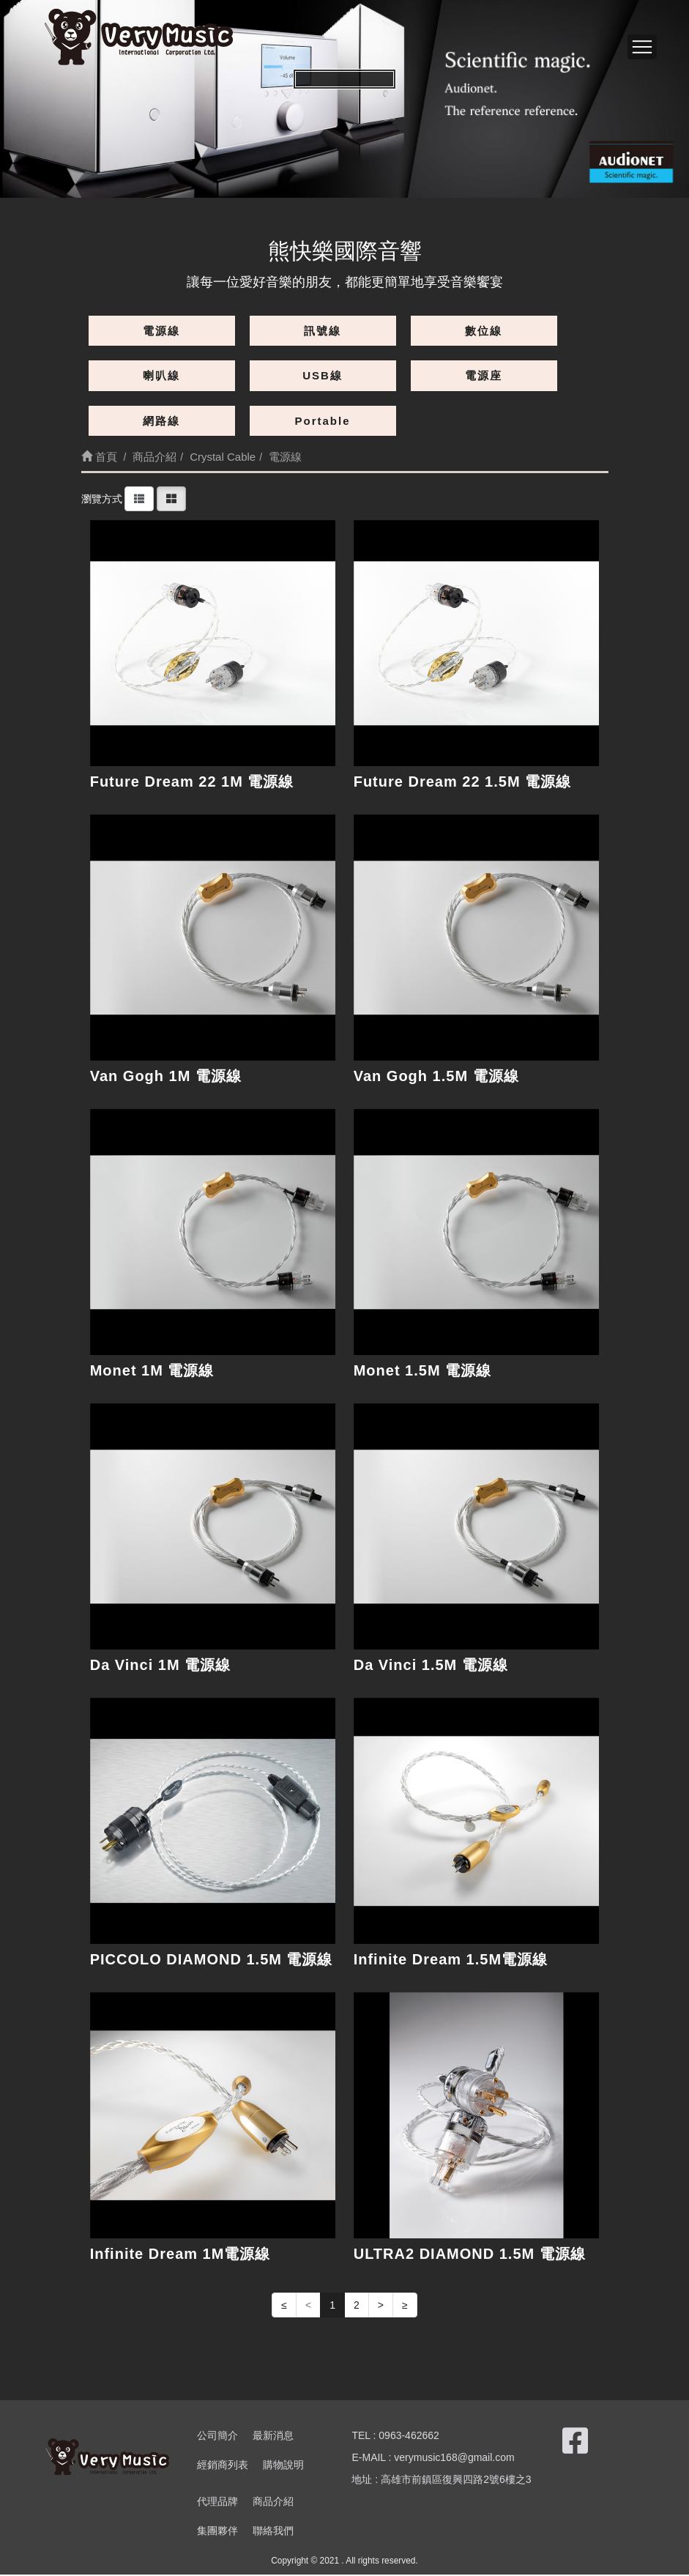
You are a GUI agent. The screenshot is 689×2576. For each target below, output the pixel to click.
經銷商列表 (222, 2466)
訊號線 (322, 330)
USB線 (322, 375)
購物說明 (283, 2466)
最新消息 (273, 2437)
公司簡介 (217, 2437)
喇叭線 (161, 375)
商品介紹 (273, 2503)
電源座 (483, 375)
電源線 (161, 330)
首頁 (99, 456)
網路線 (161, 421)
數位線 (483, 330)
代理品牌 (217, 2503)
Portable (322, 421)
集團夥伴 (217, 2532)
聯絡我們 (273, 2532)
